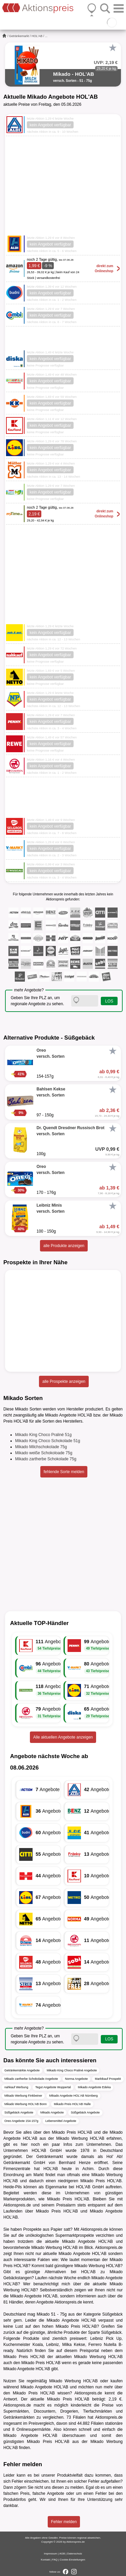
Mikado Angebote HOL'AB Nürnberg (73, 2095)
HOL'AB (37, 36)
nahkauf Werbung (16, 2087)
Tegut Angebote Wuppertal (53, 2087)
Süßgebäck (112, 2314)
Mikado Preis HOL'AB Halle (72, 2104)
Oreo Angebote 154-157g (21, 2121)
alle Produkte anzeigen (63, 1245)
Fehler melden (64, 2521)
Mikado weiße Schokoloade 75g (43, 1453)
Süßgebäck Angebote (18, 2112)
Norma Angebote (76, 2078)
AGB (62, 2553)
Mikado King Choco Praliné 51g (43, 1434)
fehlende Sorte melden (64, 1471)
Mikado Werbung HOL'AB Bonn (25, 2104)
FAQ (54, 2559)
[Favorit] (113, 47)
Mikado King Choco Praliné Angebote (72, 2070)
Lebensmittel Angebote (60, 2121)
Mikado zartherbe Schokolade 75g (45, 1459)
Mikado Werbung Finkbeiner (23, 2095)
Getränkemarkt (19, 36)
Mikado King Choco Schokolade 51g (47, 1440)
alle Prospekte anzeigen (63, 1381)
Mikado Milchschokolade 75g (41, 1446)
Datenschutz (74, 2553)
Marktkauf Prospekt (108, 2078)
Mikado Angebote (52, 2112)
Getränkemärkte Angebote (22, 2070)
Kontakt (45, 2559)
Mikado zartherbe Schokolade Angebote (31, 2078)
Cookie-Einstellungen (72, 2559)
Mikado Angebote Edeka (94, 2087)
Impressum (50, 2553)
